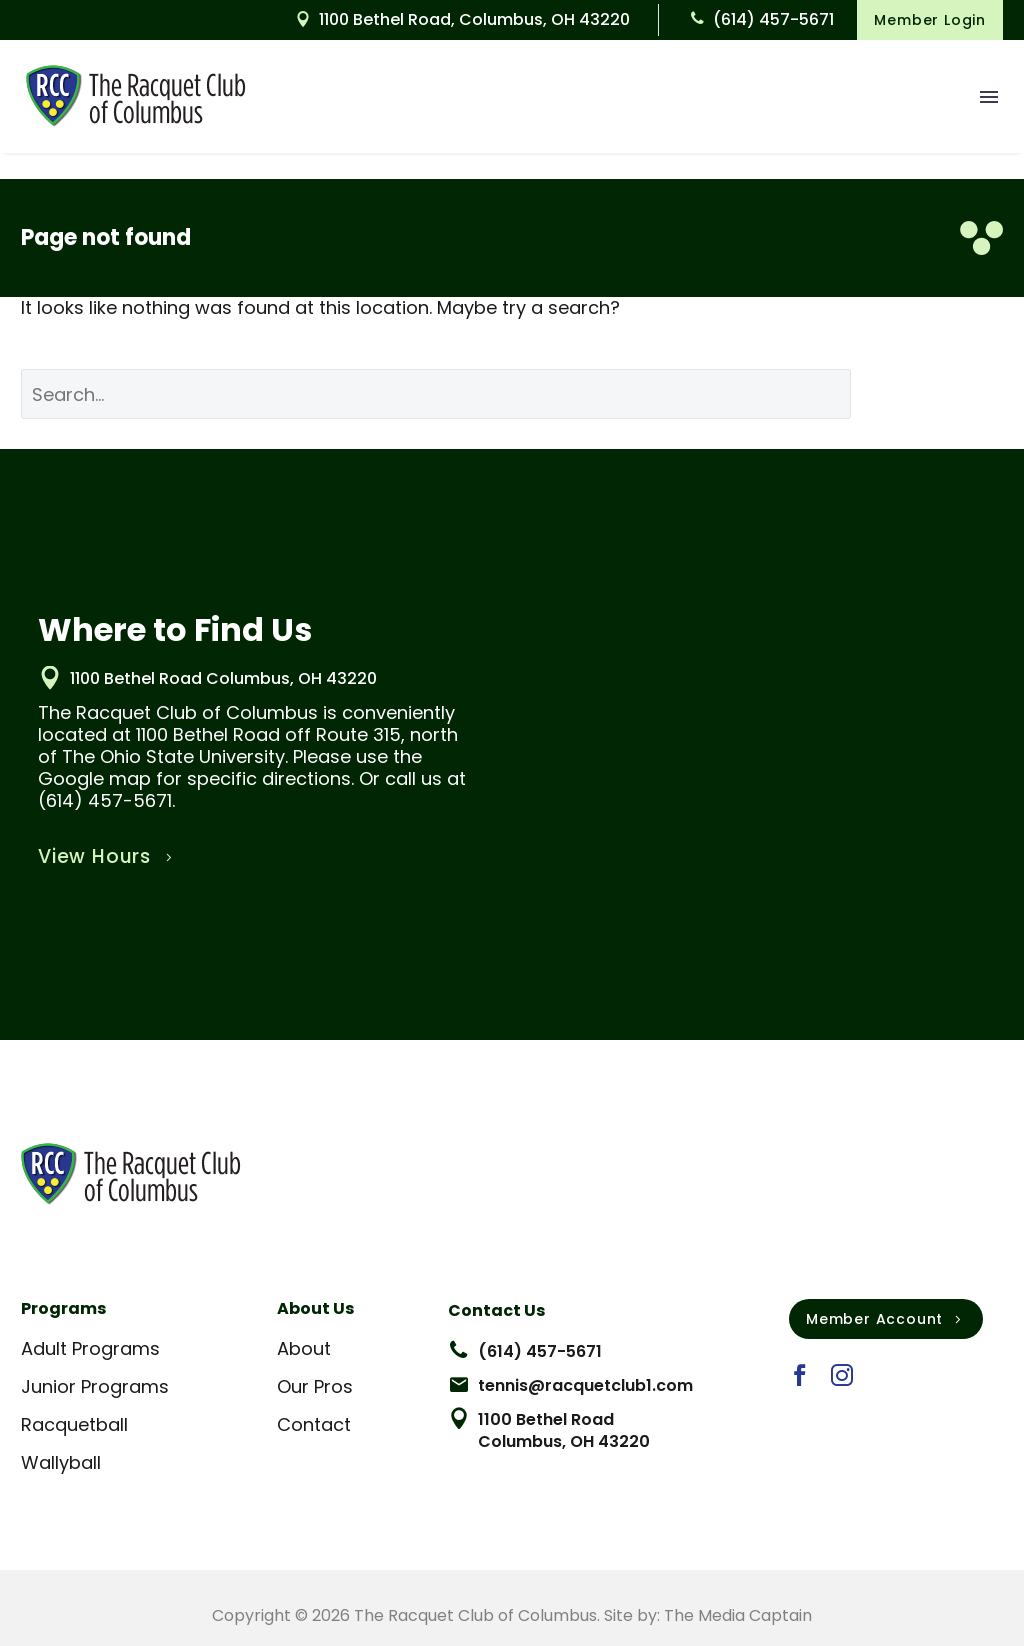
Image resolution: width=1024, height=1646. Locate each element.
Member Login (930, 20)
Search (942, 393)
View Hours (107, 857)
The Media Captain (738, 1615)
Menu (989, 97)
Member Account (886, 1319)
